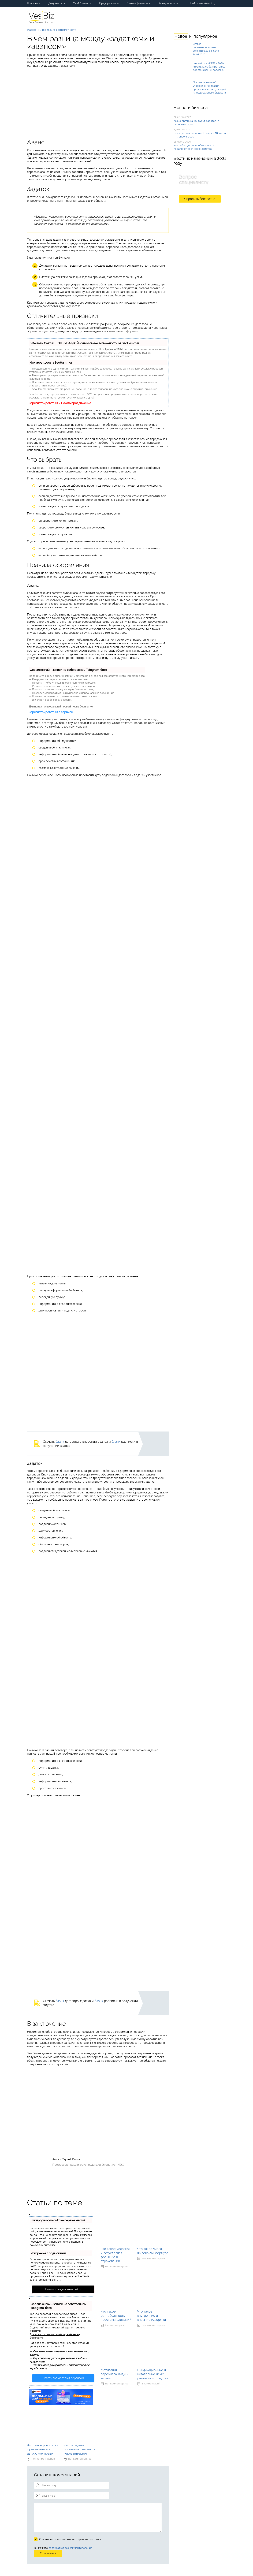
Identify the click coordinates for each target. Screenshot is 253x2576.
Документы (55, 3)
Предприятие (107, 3)
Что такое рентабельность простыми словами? (116, 2315)
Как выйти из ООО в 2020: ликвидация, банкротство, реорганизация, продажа (209, 67)
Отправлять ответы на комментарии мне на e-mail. (70, 2539)
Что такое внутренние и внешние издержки (151, 2315)
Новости (32, 3)
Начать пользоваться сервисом (63, 2378)
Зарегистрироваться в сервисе (51, 712)
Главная (31, 29)
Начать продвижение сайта (63, 2289)
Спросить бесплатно (199, 199)
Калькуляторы (166, 3)
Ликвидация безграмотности (58, 29)
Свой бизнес (81, 3)
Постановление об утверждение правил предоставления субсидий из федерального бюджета (209, 87)
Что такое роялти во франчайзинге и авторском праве (42, 2449)
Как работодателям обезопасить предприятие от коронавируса (194, 147)
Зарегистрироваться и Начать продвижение (60, 403)
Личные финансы (137, 3)
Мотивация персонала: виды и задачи (114, 2374)
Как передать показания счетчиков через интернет (79, 2449)
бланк (59, 1441)
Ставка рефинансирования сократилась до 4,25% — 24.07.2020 (207, 49)
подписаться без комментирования (70, 2547)
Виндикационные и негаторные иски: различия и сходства (152, 2374)
